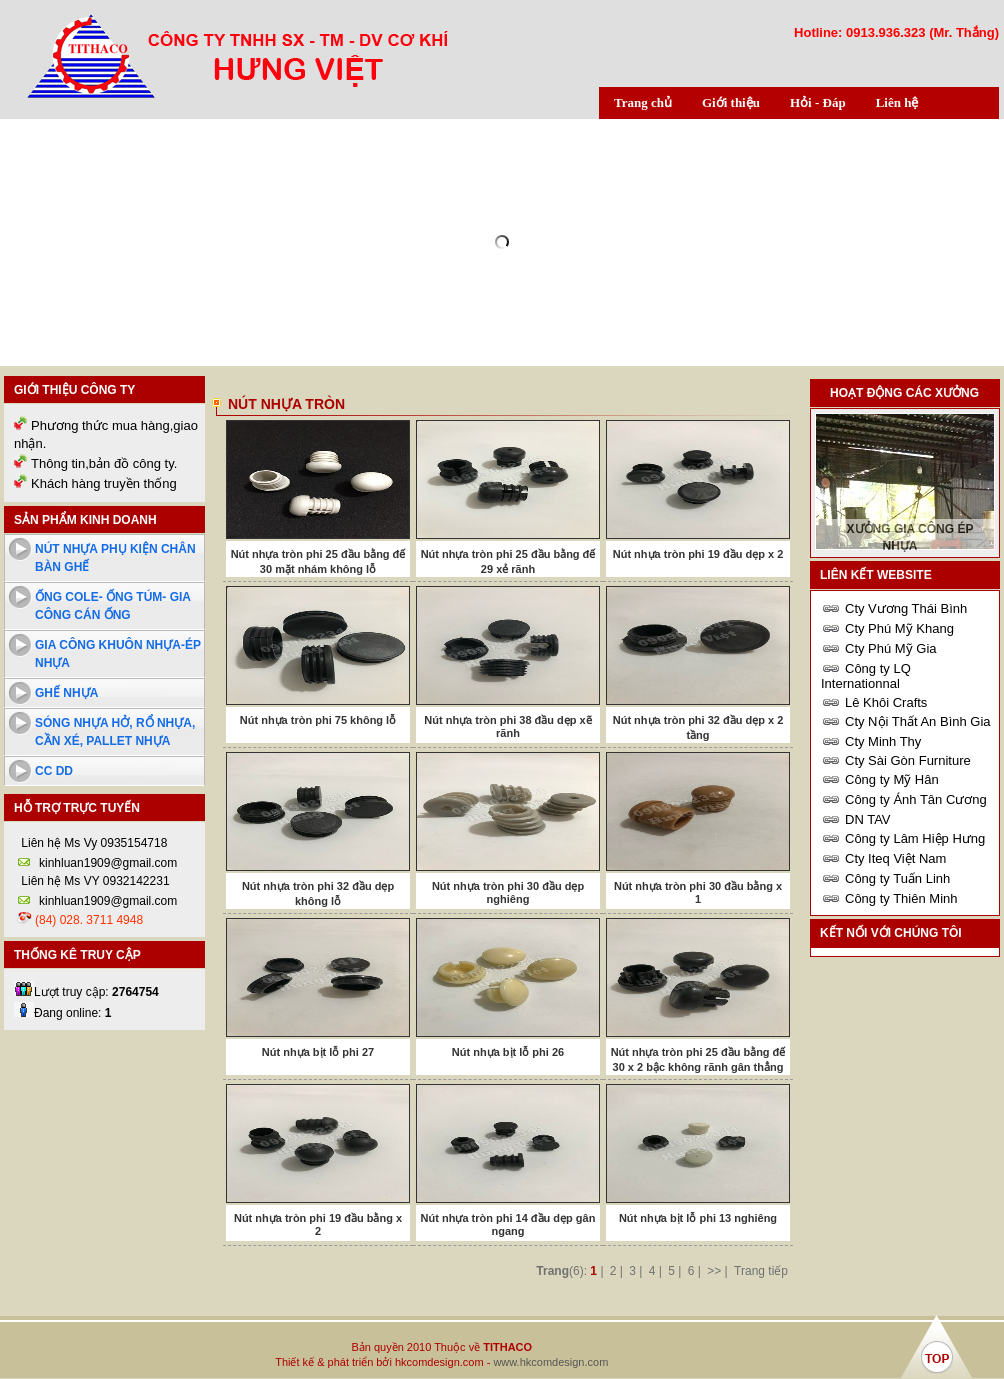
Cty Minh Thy (883, 741)
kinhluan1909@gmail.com (108, 863)
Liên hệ (897, 102)
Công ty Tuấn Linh (897, 878)
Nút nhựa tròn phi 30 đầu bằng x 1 (698, 892)
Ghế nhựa (66, 693)
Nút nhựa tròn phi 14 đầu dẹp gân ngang (508, 1224)
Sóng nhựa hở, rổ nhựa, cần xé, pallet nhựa (115, 732)
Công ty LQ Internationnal (866, 676)
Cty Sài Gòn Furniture (908, 760)
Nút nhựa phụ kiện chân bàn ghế (115, 558)
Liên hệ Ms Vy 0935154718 (92, 843)
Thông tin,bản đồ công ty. (104, 463)
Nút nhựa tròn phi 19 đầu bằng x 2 (318, 1224)
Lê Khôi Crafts (886, 702)
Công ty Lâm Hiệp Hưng (915, 838)
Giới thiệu (731, 102)
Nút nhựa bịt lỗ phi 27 (318, 1052)
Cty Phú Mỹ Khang (899, 628)
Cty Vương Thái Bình (906, 608)
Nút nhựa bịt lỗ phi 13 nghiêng (698, 1218)
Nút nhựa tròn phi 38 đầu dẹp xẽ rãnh (507, 726)
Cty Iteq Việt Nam (895, 858)
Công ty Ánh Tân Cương (916, 799)
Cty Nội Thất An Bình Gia (918, 721)
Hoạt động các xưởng (904, 393)
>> (714, 1271)
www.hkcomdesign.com (550, 1362)
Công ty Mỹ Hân (892, 779)
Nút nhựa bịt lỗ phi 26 (508, 1052)
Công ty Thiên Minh (901, 898)
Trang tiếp (761, 1271)
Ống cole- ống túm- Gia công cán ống (113, 606)
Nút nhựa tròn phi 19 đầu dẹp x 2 (698, 554)
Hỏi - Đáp (818, 102)
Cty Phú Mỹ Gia (891, 648)
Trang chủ (643, 102)
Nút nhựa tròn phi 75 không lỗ (318, 720)
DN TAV (868, 819)
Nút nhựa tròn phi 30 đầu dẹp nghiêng (508, 892)
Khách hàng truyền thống (104, 483)
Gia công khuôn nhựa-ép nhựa (118, 654)
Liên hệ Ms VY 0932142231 (94, 881)
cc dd (54, 771)
